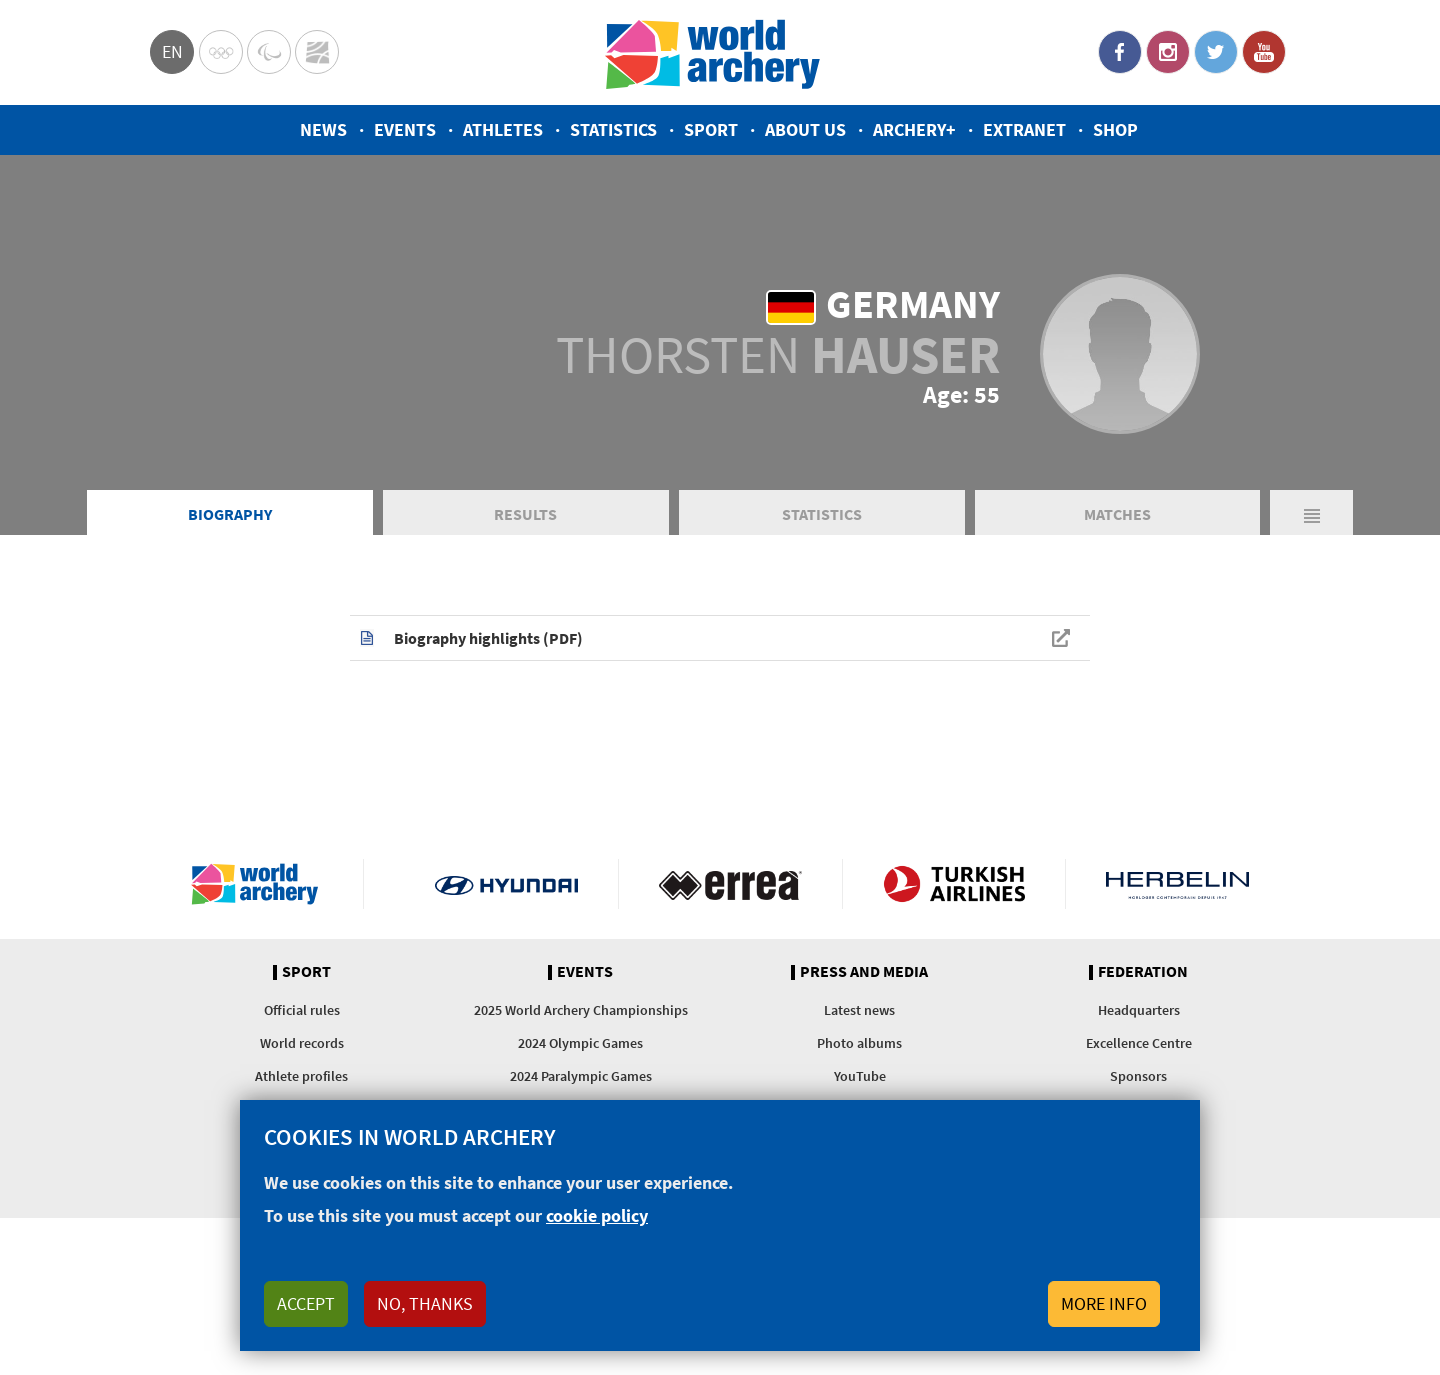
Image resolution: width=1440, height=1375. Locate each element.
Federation (1143, 972)
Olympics (221, 52)
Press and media (864, 972)
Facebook (1120, 52)
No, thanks (425, 1303)
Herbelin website (1177, 884)
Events (405, 129)
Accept (306, 1303)
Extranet (1024, 129)
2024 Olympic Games (580, 1043)
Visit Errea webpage (730, 884)
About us (805, 129)
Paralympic (269, 52)
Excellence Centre (1139, 1043)
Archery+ (914, 129)
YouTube (1264, 52)
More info (1104, 1303)
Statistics (613, 129)
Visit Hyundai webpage (506, 884)
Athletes (503, 129)
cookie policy (597, 1215)
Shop (1115, 129)
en (172, 51)
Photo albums (859, 1043)
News (323, 129)
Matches (1117, 514)
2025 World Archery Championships (581, 1010)
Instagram (1168, 52)
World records (302, 1043)
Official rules (302, 1010)
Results (525, 514)
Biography (230, 514)
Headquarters (1139, 1010)
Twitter (1216, 52)
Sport (711, 129)
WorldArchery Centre (317, 52)
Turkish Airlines (954, 884)
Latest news (859, 1010)
